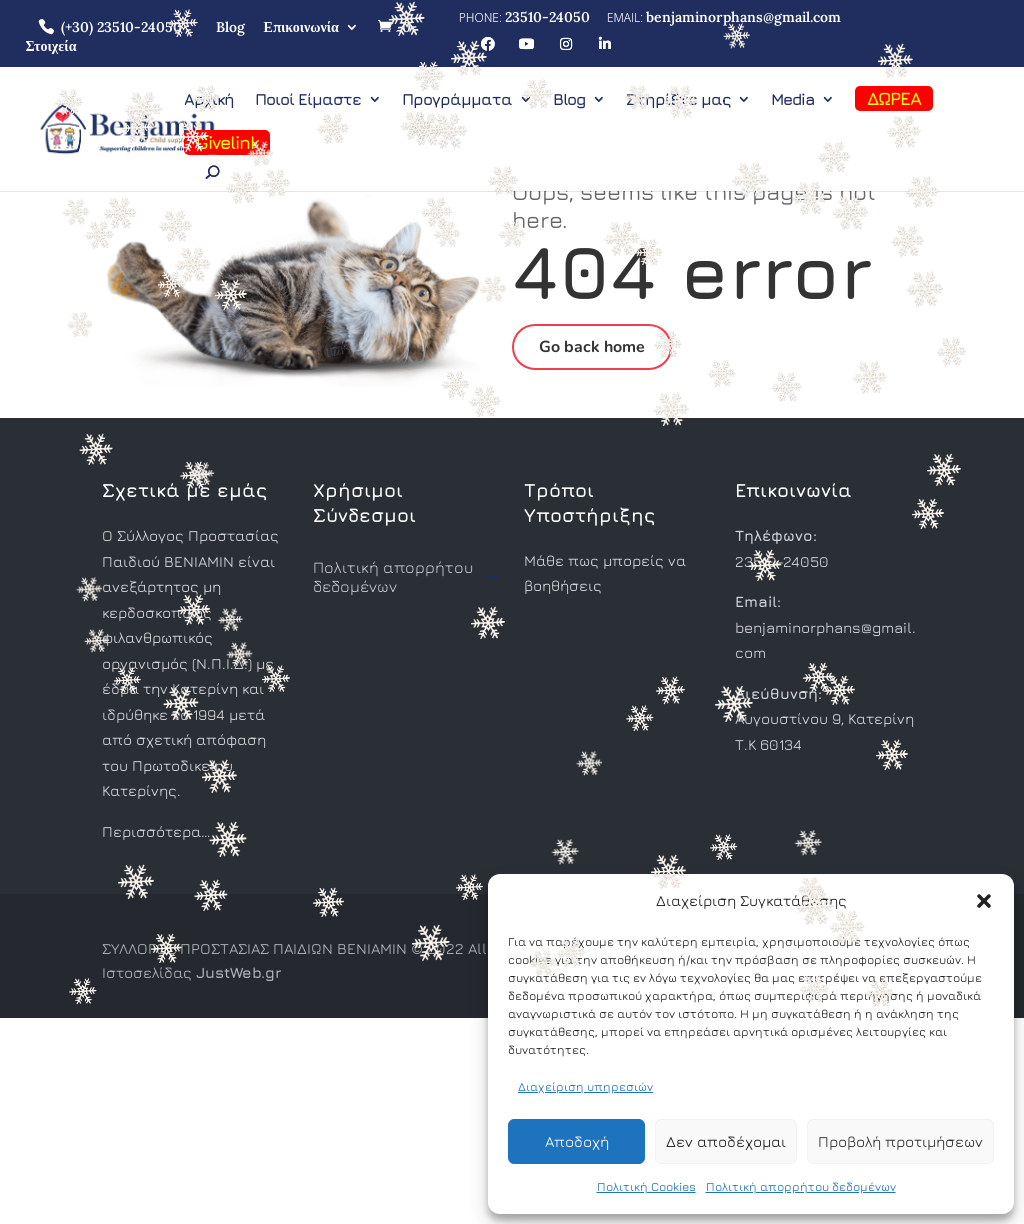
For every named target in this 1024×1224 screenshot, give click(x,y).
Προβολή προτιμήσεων (900, 1141)
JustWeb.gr (238, 972)
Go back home (592, 347)
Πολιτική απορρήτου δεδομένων (801, 1186)
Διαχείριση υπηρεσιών (585, 1086)
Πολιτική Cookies (646, 1186)
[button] (984, 901)
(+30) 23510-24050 (121, 27)
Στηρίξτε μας (678, 100)
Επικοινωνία (301, 27)
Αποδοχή (577, 1141)
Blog (230, 27)
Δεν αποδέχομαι (726, 1141)
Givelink (227, 142)
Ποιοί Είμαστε (308, 100)
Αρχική (209, 100)
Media (792, 100)
